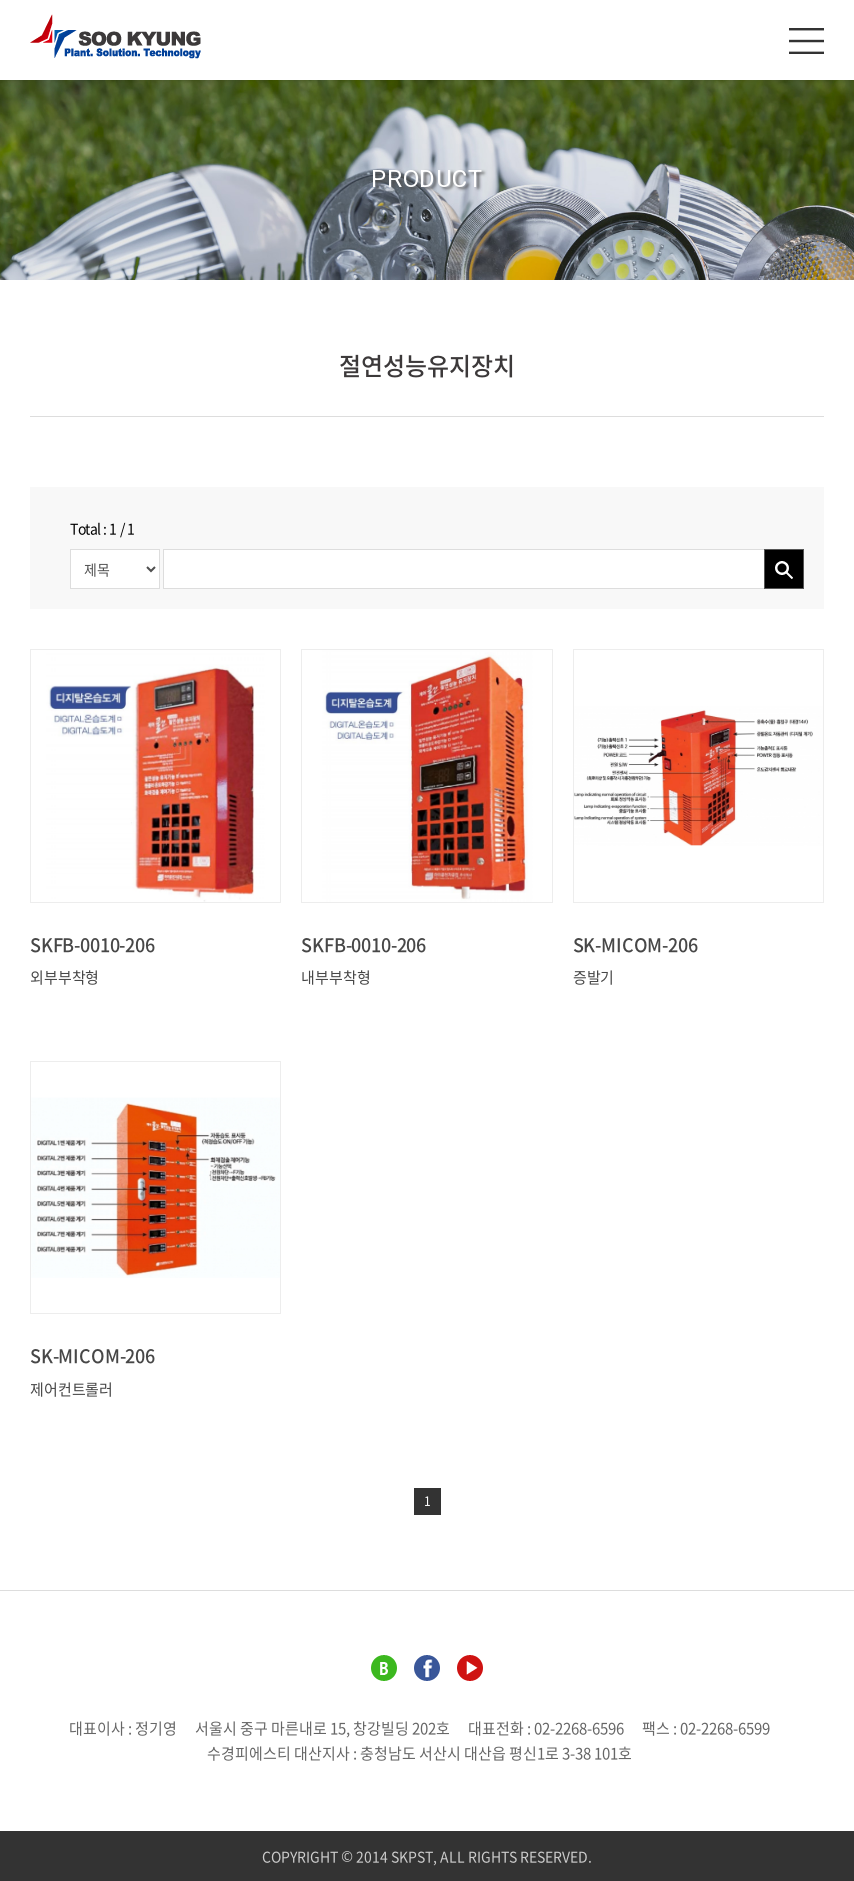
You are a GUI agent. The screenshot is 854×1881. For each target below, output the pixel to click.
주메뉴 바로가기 (0, 0)
